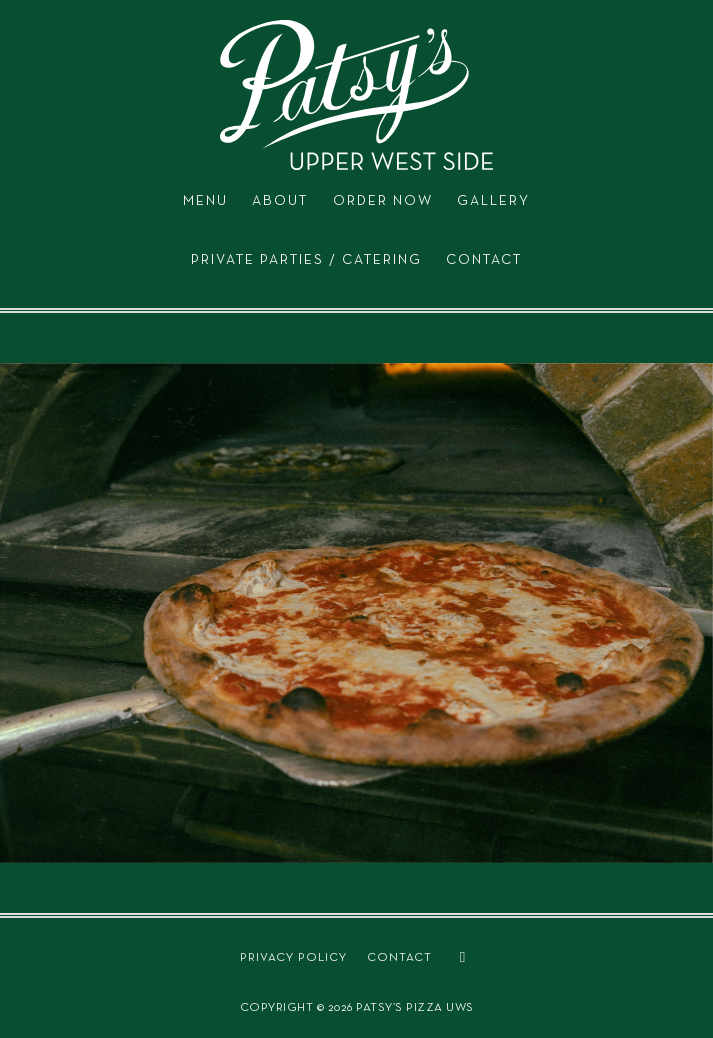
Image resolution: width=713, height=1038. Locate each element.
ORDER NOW (383, 201)
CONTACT (484, 260)
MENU (205, 201)
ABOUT (280, 201)
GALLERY (493, 201)
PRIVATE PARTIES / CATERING (306, 260)
